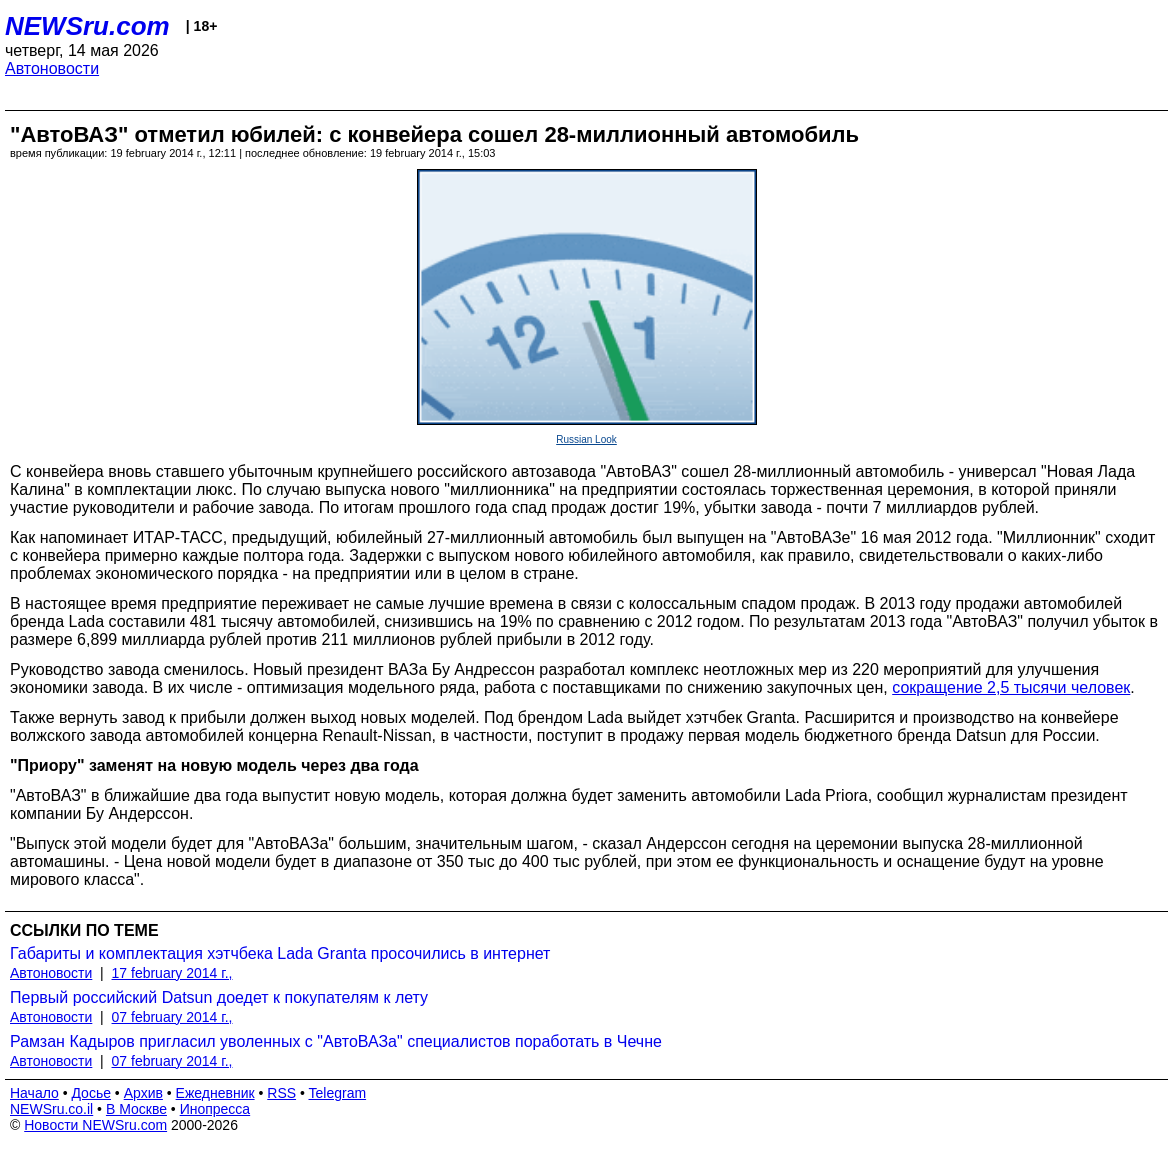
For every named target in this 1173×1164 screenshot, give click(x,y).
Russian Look (586, 439)
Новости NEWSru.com (95, 1125)
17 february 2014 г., (172, 973)
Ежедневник (215, 1093)
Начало (34, 1093)
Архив (143, 1093)
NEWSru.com (87, 26)
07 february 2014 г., (172, 1017)
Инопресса (215, 1109)
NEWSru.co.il (51, 1109)
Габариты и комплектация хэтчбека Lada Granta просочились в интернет (280, 953)
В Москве (136, 1109)
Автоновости (52, 68)
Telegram (338, 1093)
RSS (281, 1093)
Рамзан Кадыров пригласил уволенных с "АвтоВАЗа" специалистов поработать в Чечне (336, 1041)
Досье (91, 1093)
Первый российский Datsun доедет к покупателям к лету (219, 997)
